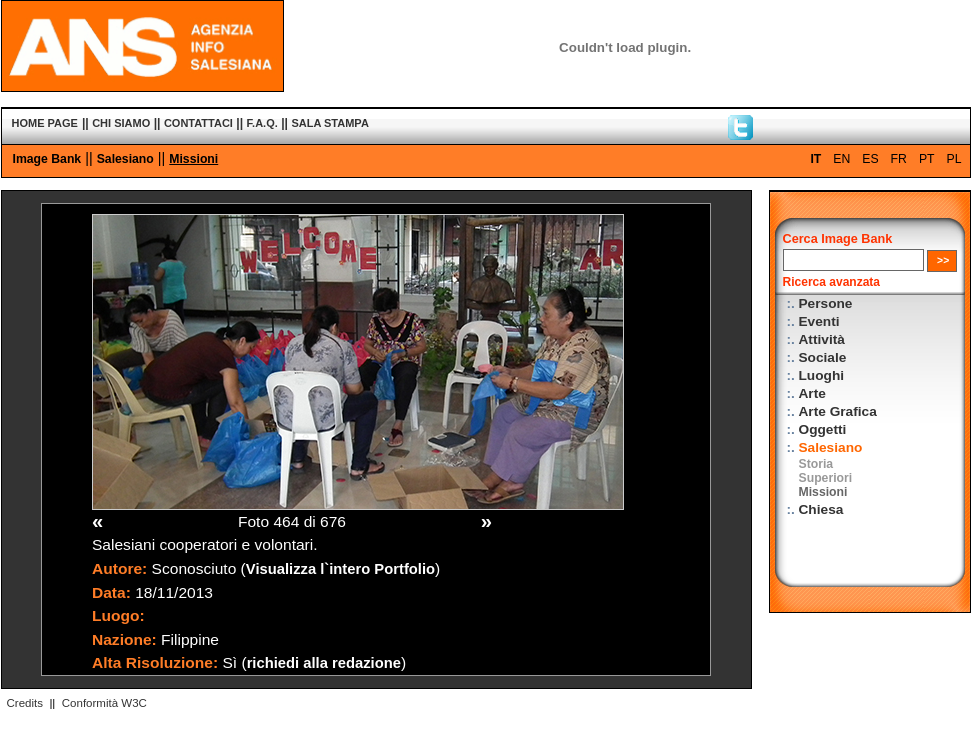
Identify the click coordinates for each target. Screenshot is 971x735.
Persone (826, 303)
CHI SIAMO (121, 123)
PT (927, 159)
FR (899, 159)
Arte (812, 393)
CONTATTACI (198, 123)
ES (870, 159)
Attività (822, 339)
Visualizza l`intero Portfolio (340, 569)
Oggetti (823, 429)
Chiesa (821, 509)
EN (841, 159)
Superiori (826, 478)
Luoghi (822, 375)
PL (954, 159)
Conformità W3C (104, 703)
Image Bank (47, 159)
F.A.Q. (262, 123)
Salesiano (125, 159)
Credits (25, 703)
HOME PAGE (45, 123)
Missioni (193, 159)
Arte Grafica (838, 411)
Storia (816, 464)
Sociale (823, 357)
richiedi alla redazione (324, 663)
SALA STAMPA (329, 123)
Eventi (819, 321)
